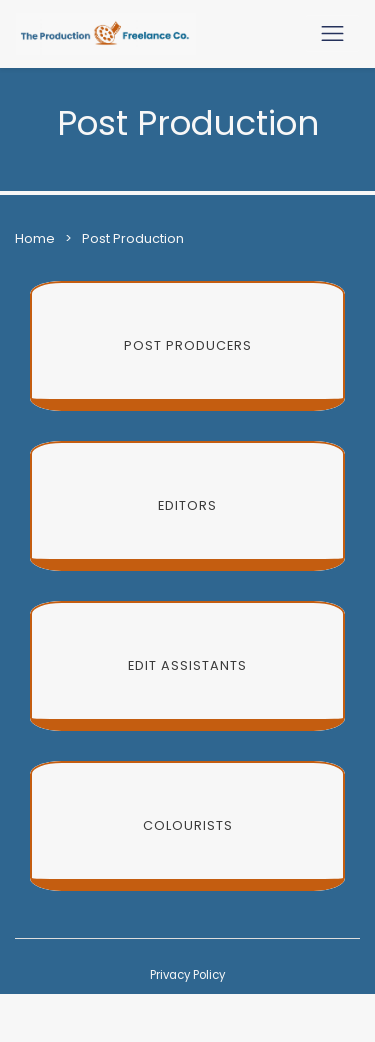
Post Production (133, 238)
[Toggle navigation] (332, 33)
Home (35, 238)
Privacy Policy (187, 975)
